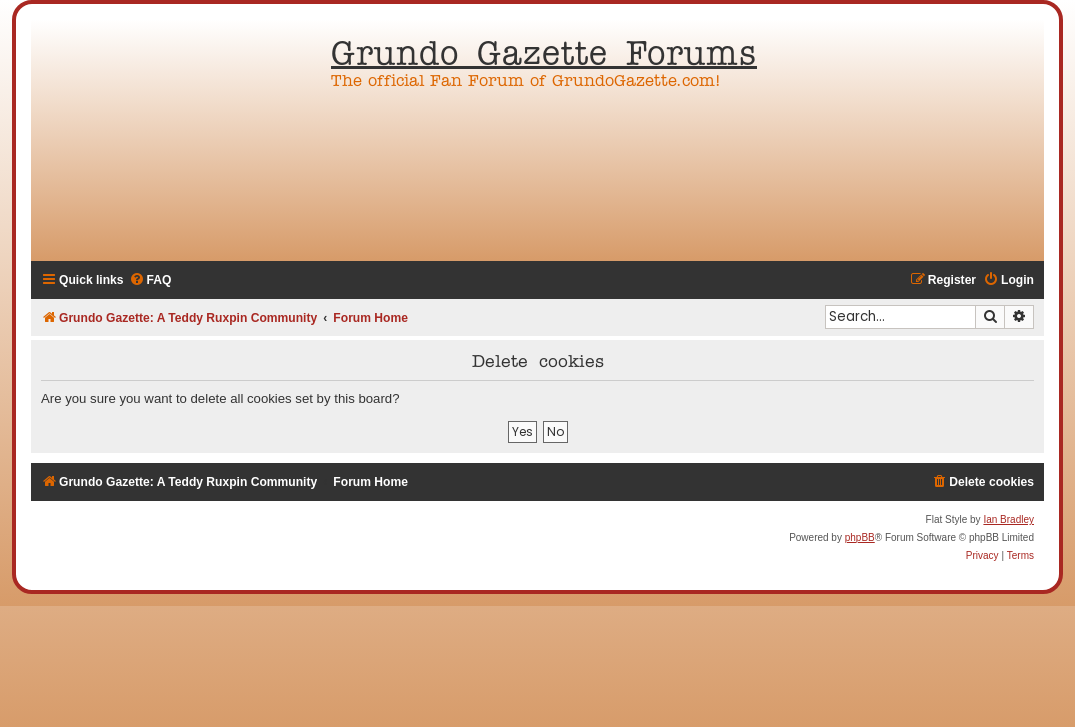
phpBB (860, 537)
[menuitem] (150, 280)
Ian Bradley (1008, 519)
